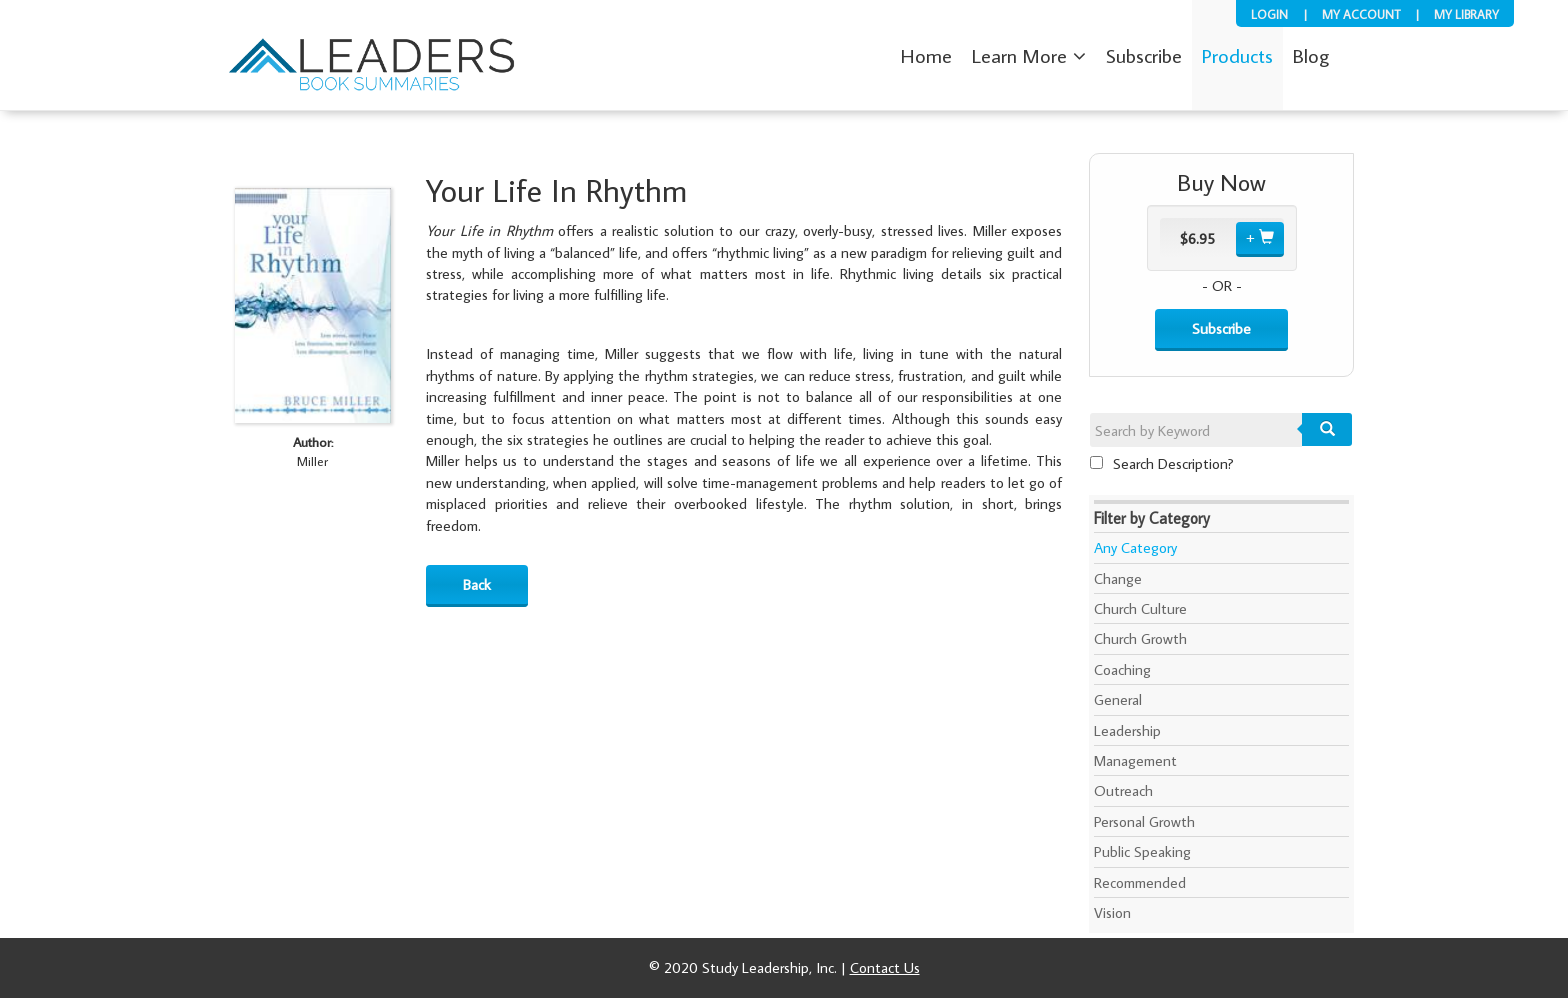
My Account (1361, 14)
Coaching (1122, 669)
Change (1118, 578)
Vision (1112, 912)
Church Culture (1140, 608)
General (1118, 699)
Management (1135, 760)
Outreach (1123, 790)
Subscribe (1221, 328)
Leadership (1127, 730)
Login (1269, 14)
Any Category (1135, 547)
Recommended (1140, 882)
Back (477, 584)
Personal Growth (1144, 821)
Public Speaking (1142, 851)
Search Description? (1162, 463)
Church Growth (1140, 638)
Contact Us (885, 967)
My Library (1466, 14)
